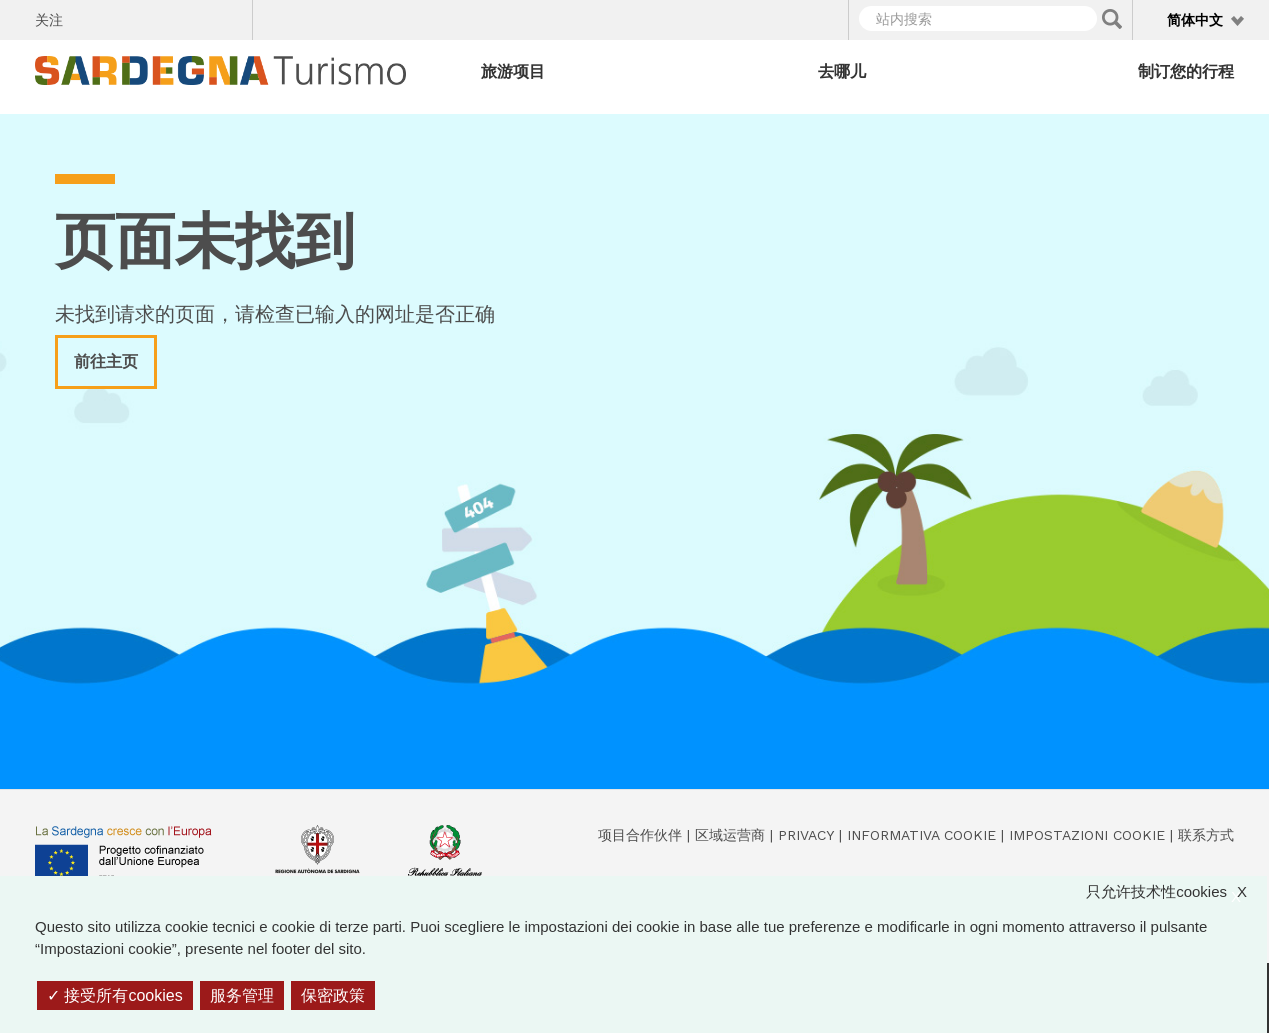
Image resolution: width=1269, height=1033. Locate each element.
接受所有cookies (115, 995)
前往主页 (106, 361)
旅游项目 (513, 71)
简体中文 (1195, 20)
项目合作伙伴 (640, 835)
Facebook (89, 17)
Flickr (194, 17)
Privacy (806, 835)
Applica (1112, 19)
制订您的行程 (1186, 71)
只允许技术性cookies (1176, 892)
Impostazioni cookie (1087, 835)
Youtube (229, 17)
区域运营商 (730, 835)
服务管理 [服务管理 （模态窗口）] (242, 995)
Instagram (159, 17)
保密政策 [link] (333, 995)
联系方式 (1206, 835)
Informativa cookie (921, 835)
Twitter (124, 17)
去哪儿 (842, 71)
